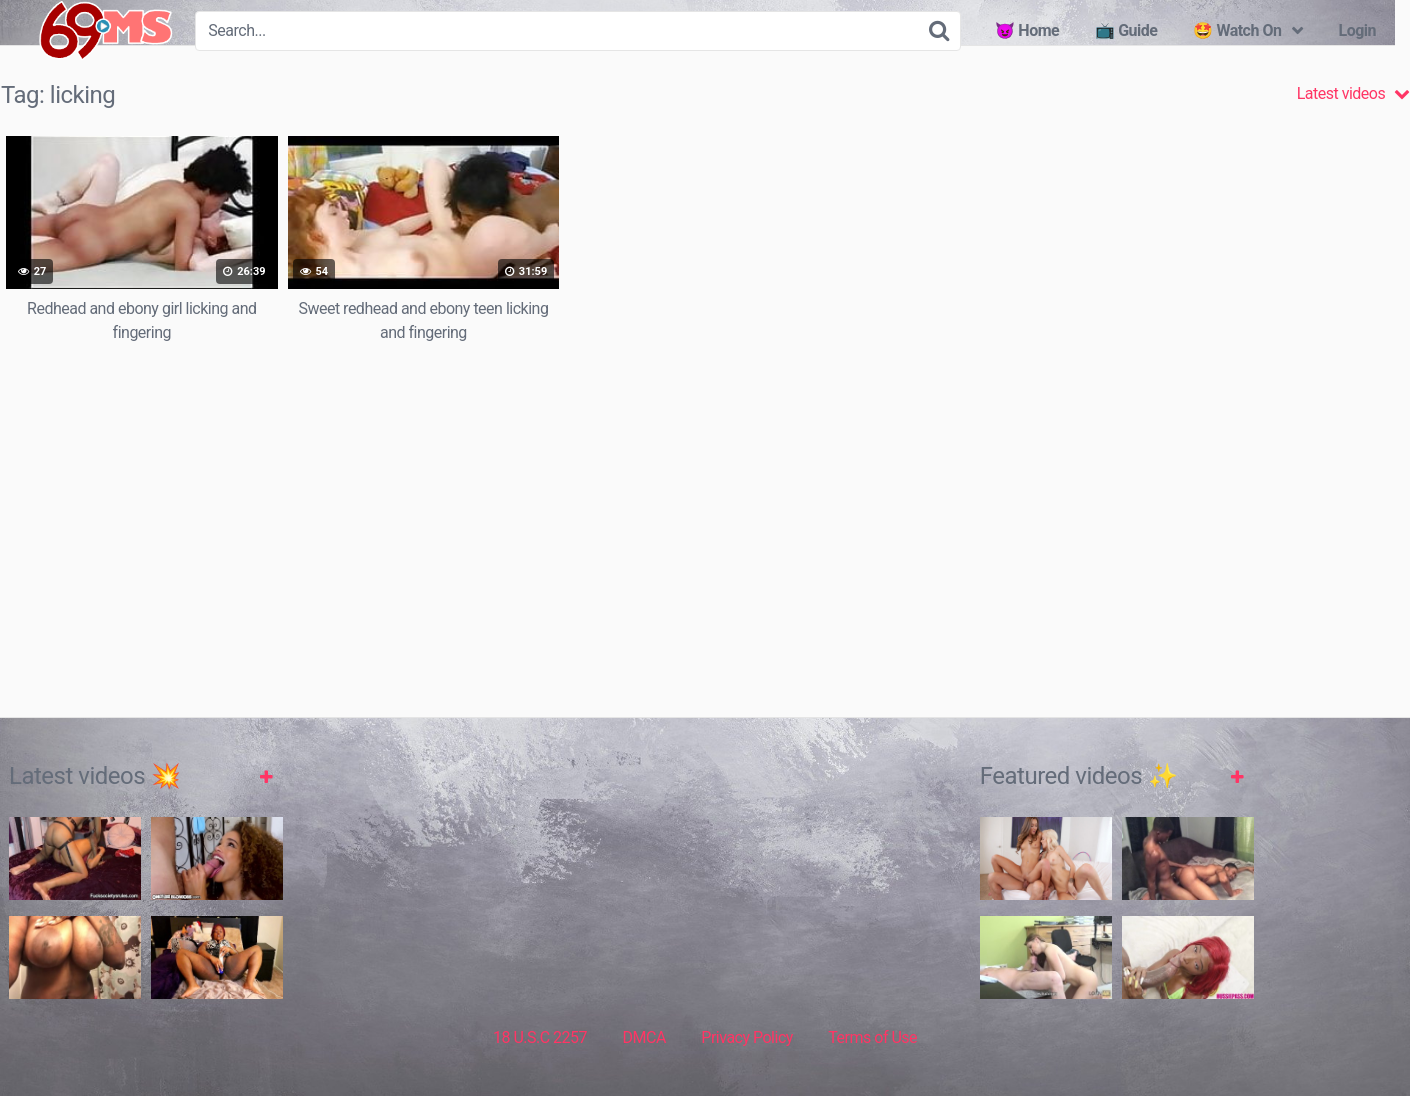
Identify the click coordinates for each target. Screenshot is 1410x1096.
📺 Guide (1126, 30)
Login (1357, 30)
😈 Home (1027, 30)
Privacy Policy (747, 1037)
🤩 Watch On (1237, 30)
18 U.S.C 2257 (540, 1037)
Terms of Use (872, 1037)
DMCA (644, 1037)
